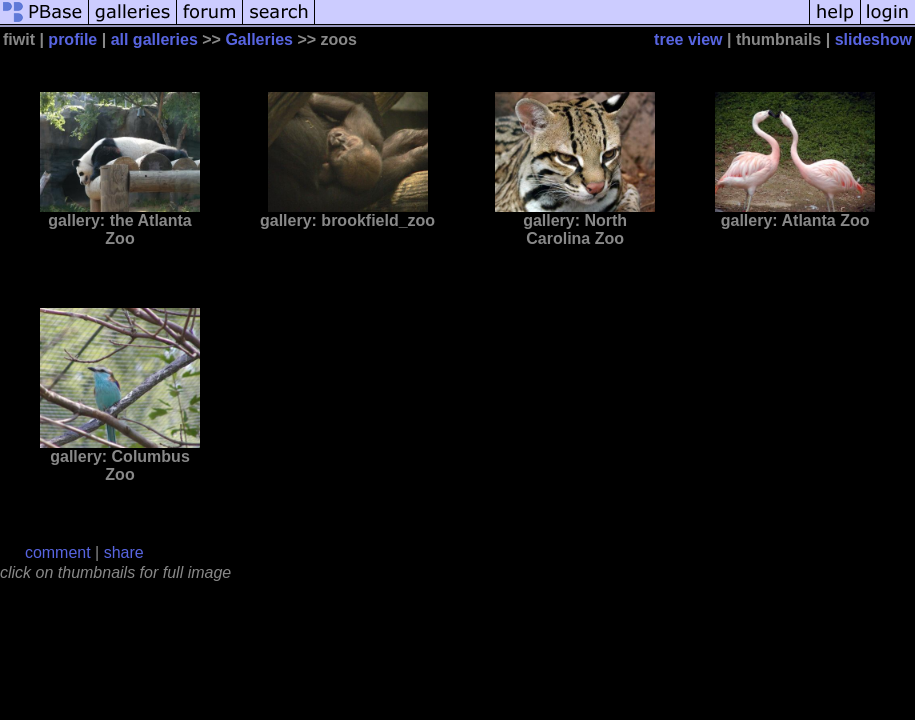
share (124, 552)
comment (58, 552)
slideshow (873, 39)
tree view (688, 39)
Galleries (259, 39)
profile (72, 39)
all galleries (154, 39)
